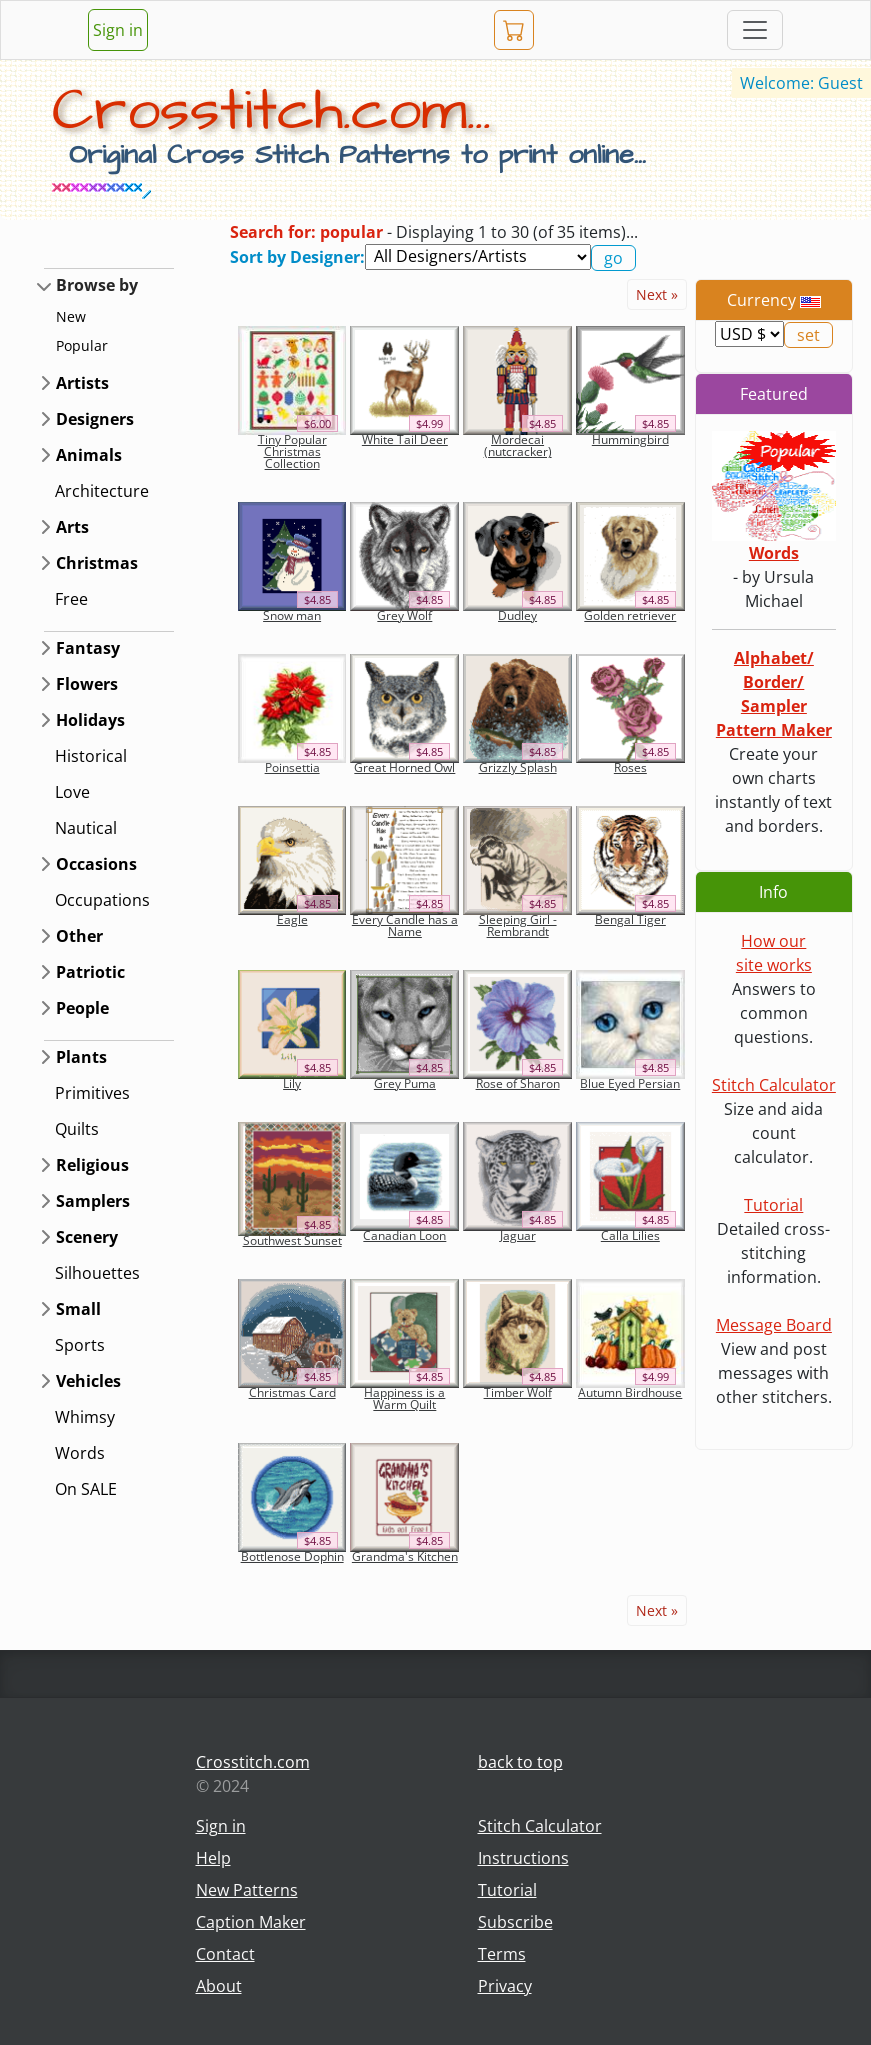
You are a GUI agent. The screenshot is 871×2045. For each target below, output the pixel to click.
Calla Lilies (630, 1235)
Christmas (97, 563)
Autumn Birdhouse (630, 1392)
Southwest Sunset (292, 1240)
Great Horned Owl (404, 767)
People (82, 1008)
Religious (92, 1165)
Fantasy (88, 648)
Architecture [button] (102, 491)
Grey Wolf (404, 615)
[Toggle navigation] (755, 30)
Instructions (523, 1858)
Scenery (87, 1237)
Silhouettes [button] (97, 1273)
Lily (292, 1083)
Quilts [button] (77, 1129)
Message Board (774, 1325)
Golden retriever (630, 615)
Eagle (292, 919)
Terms (502, 1954)
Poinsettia (292, 767)
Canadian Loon (404, 1235)
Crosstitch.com (253, 1762)
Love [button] (72, 792)
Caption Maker (251, 1922)
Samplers (93, 1201)
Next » (657, 294)
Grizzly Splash (518, 767)
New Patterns (247, 1890)
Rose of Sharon (518, 1083)
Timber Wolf (518, 1392)
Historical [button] (91, 756)
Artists (82, 383)
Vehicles (88, 1381)
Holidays (90, 720)
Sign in (118, 30)
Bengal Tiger (630, 919)
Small (78, 1309)
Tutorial (773, 1205)
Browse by (97, 285)
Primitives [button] (92, 1093)
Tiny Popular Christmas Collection (292, 451)
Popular (82, 345)
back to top (520, 1762)
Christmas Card (292, 1392)
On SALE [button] (86, 1489)
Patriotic (90, 972)
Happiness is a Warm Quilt (404, 1398)
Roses (630, 767)
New (71, 316)
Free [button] (71, 599)
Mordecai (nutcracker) (518, 445)
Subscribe (515, 1922)
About (219, 1986)
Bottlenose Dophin (292, 1556)
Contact (225, 1954)
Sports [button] (80, 1345)
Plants (81, 1057)
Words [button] (80, 1453)
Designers (95, 419)
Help (213, 1858)
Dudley (517, 615)
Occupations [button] (102, 900)
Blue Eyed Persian (630, 1083)
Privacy (505, 1986)
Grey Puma (405, 1083)
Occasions (96, 864)
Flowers (87, 684)
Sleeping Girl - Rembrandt (518, 925)
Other (79, 936)
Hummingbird (630, 439)
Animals (89, 455)
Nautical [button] (86, 828)
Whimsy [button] (85, 1417)
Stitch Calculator (774, 1085)
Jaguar (518, 1235)
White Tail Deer (405, 439)
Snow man (292, 615)
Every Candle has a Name (405, 925)
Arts (72, 527)
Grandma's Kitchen (405, 1556)
